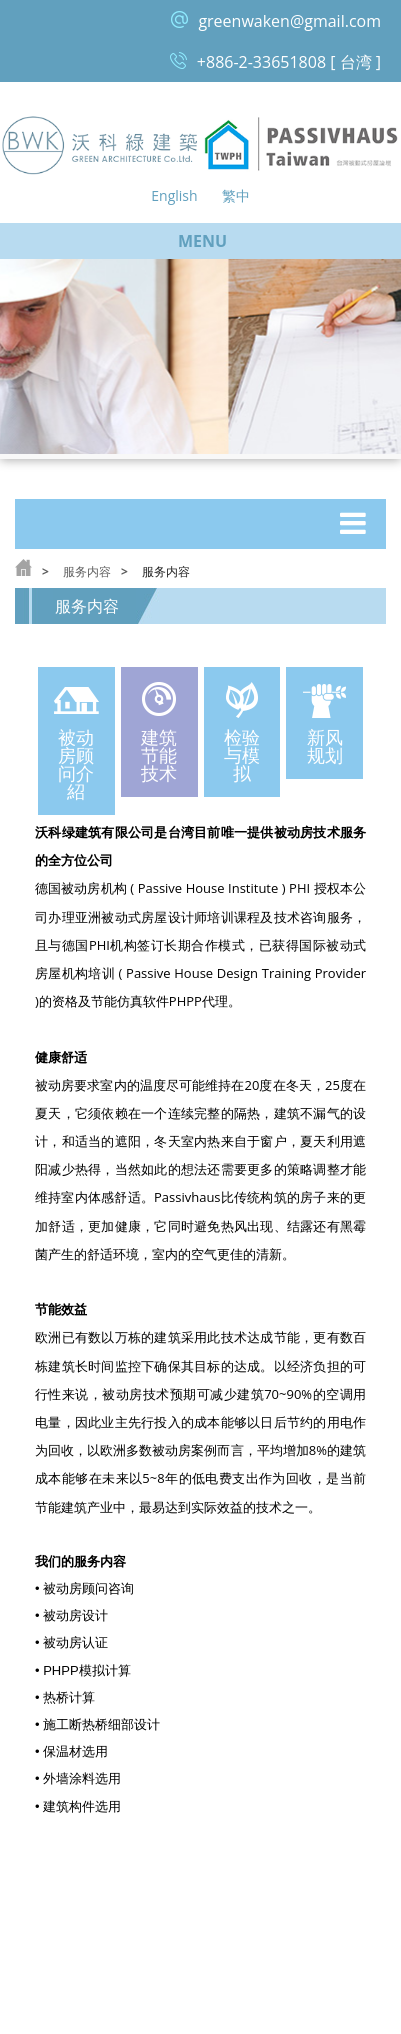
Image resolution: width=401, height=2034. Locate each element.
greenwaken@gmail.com (289, 21)
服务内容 (87, 571)
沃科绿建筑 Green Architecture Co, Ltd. (100, 144)
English (174, 195)
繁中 (236, 195)
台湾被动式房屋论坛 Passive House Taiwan (301, 144)
